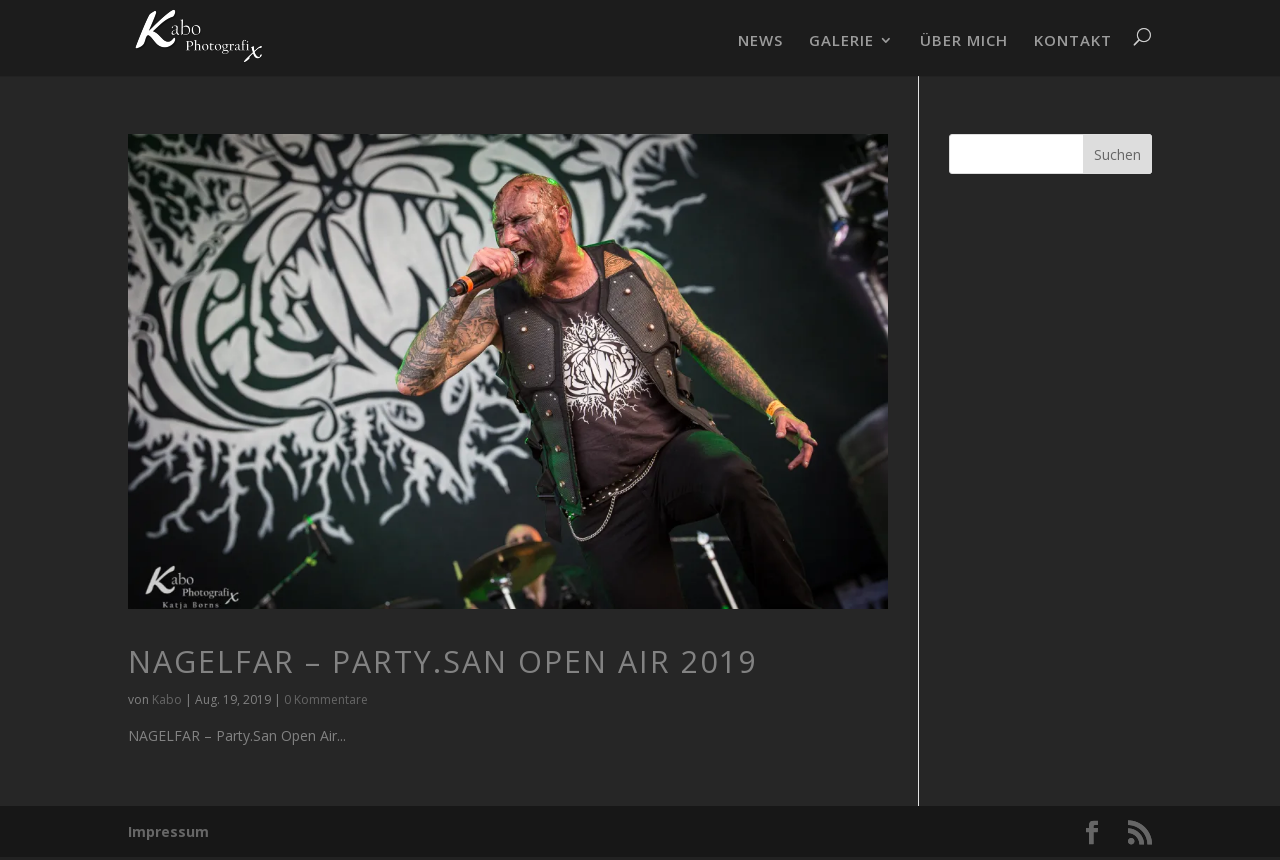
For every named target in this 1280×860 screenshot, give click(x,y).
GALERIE (841, 41)
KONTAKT (1073, 41)
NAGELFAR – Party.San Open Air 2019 (442, 661)
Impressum (168, 831)
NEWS (760, 41)
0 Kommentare (326, 699)
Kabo (167, 699)
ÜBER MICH (964, 41)
